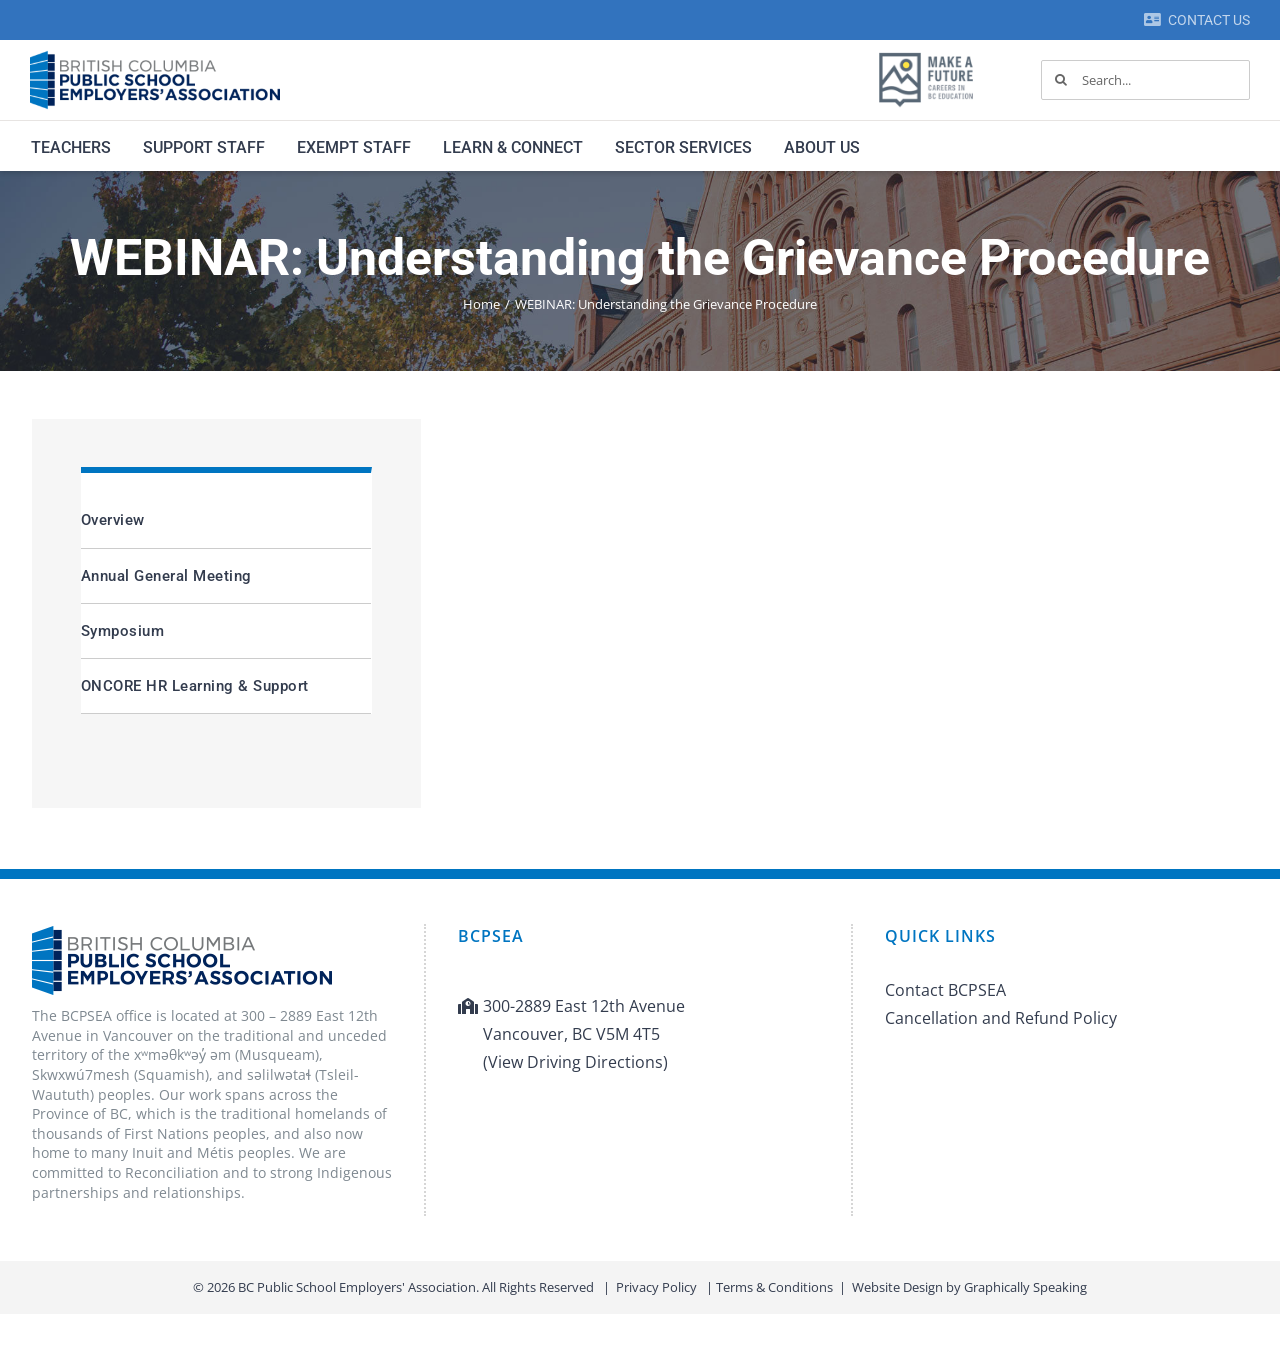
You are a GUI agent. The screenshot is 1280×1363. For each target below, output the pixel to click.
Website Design (897, 1287)
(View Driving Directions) (575, 1062)
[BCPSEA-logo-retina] (155, 58)
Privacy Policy (656, 1287)
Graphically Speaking (1025, 1287)
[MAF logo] (926, 54)
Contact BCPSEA (945, 990)
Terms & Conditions (774, 1287)
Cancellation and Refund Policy (1001, 1018)
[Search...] (1145, 80)
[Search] (1061, 80)
